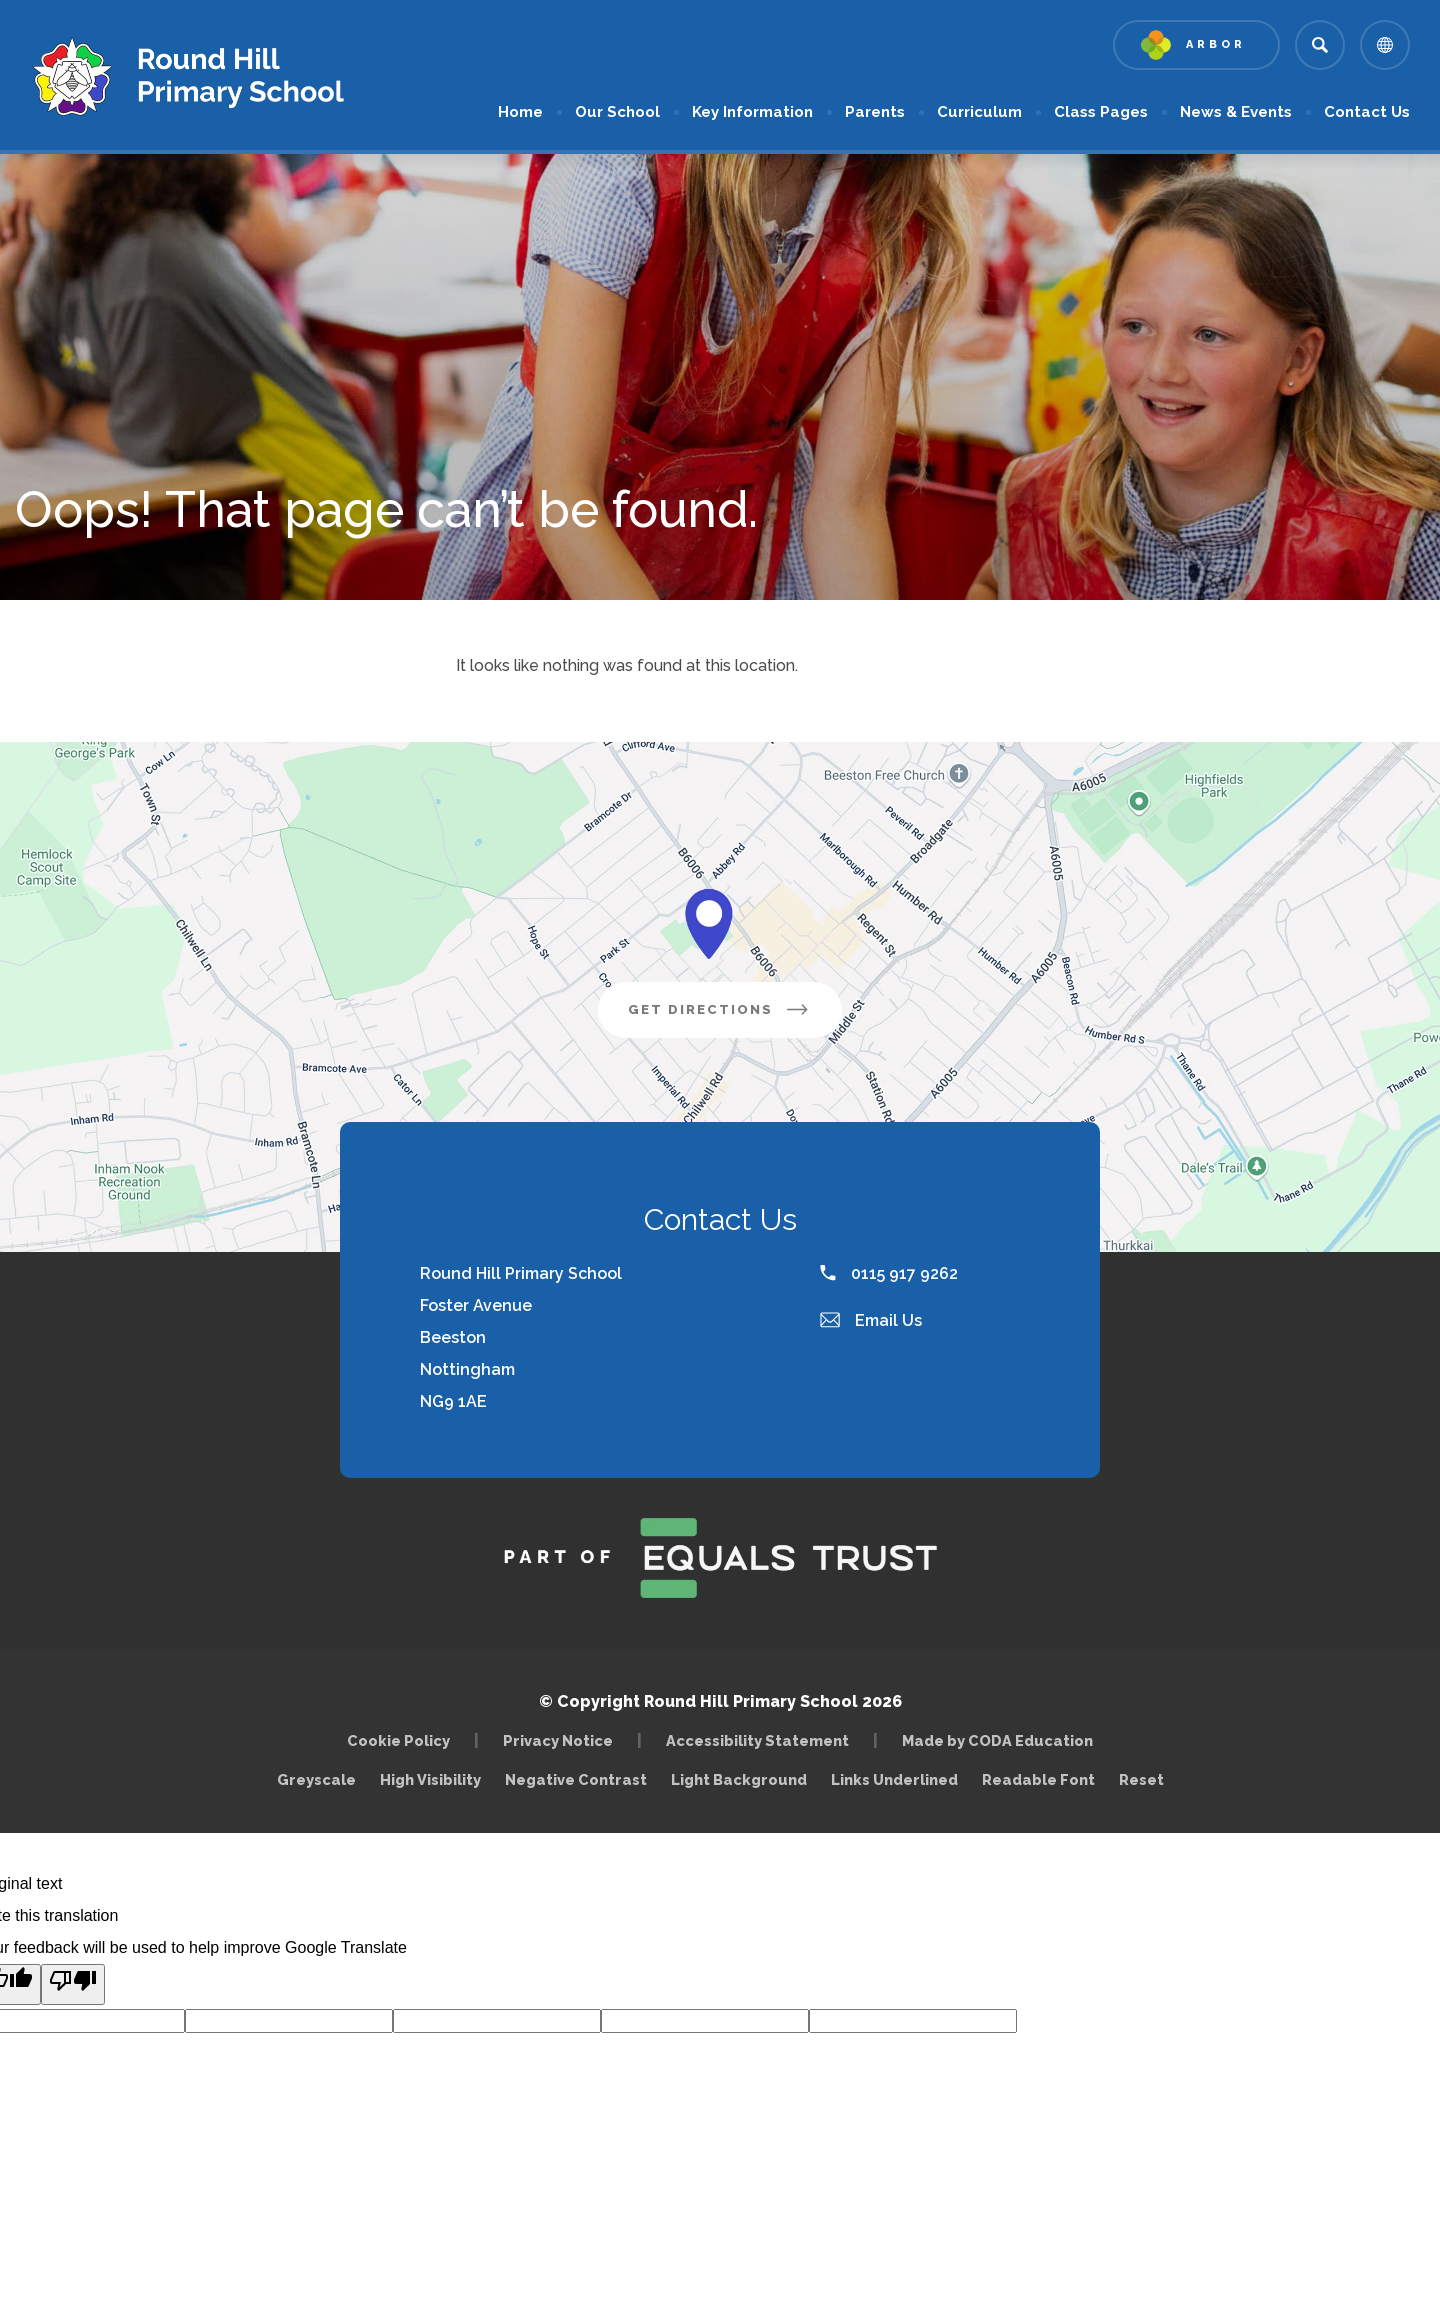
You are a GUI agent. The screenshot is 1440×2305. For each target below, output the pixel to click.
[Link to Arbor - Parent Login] (1196, 45)
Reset (1141, 1779)
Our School (617, 112)
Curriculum (979, 112)
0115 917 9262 (889, 1273)
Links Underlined (894, 1779)
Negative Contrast (576, 1779)
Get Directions (735, 1017)
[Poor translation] (73, 1984)
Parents (875, 112)
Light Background (739, 1779)
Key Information (752, 112)
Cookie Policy (398, 1740)
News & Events (1236, 112)
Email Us (871, 1320)
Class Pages (1101, 112)
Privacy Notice (558, 1740)
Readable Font (1038, 1779)
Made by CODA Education (1002, 1740)
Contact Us (1367, 112)
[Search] (1320, 45)
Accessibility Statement (757, 1740)
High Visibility (430, 1779)
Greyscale (316, 1779)
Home (520, 112)
